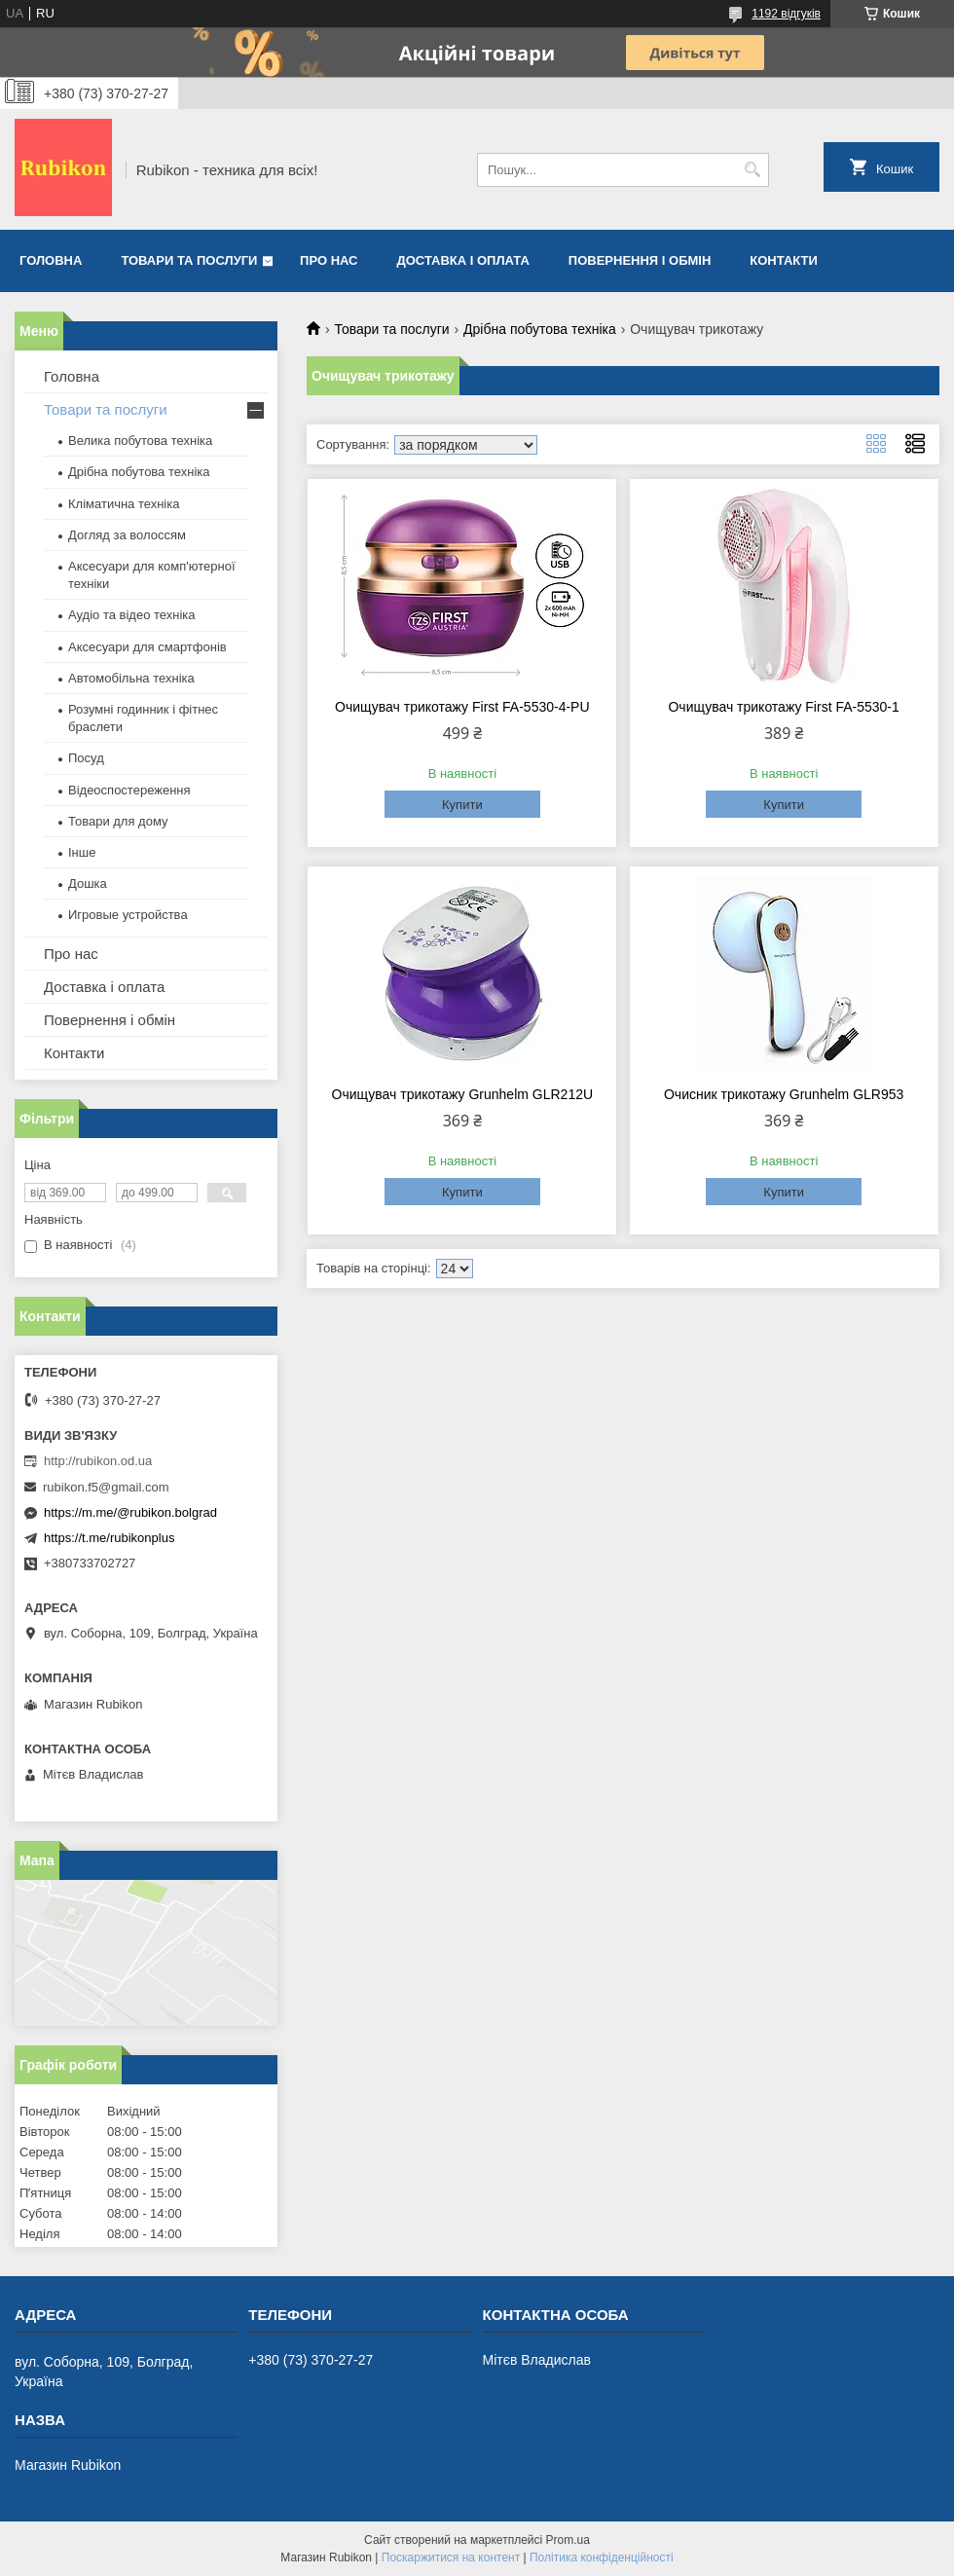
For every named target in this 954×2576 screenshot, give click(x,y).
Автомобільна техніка (131, 678)
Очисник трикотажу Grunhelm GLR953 (783, 1094)
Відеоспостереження (129, 790)
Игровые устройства (128, 914)
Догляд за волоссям (127, 535)
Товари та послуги (189, 260)
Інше (81, 852)
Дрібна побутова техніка (539, 329)
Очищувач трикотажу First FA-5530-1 (783, 707)
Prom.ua (568, 2540)
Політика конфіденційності (602, 2557)
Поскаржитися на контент (451, 2557)
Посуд (86, 758)
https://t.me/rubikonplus (109, 1537)
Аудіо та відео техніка (132, 614)
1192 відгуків (786, 13)
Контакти (784, 260)
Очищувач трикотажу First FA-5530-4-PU (462, 707)
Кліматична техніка (123, 504)
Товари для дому (117, 821)
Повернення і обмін (640, 260)
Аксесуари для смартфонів (147, 647)
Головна (50, 260)
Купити (462, 804)
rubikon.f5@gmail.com (106, 1487)
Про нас (328, 260)
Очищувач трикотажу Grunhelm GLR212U (462, 1094)
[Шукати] (752, 170)
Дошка (87, 883)
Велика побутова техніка (140, 440)
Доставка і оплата (463, 260)
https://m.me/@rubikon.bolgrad (130, 1512)
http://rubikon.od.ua (98, 1461)
